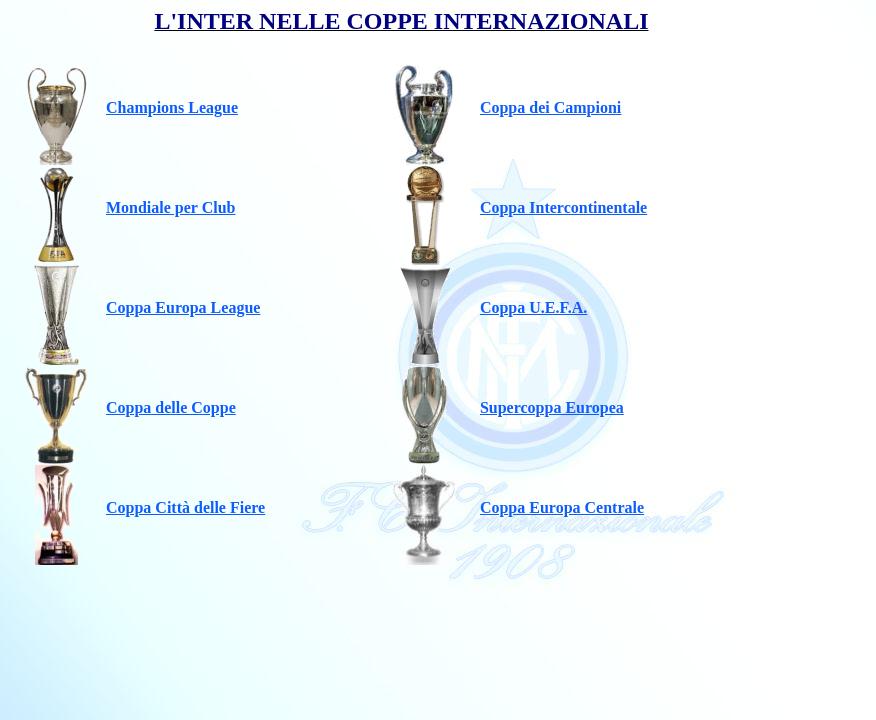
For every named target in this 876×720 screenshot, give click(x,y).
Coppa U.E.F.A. (533, 307)
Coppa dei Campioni (550, 107)
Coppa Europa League (183, 307)
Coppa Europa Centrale (562, 507)
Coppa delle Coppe (171, 407)
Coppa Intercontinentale (563, 207)
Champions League (172, 107)
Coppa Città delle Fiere (185, 507)
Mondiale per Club (171, 207)
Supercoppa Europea (552, 407)
